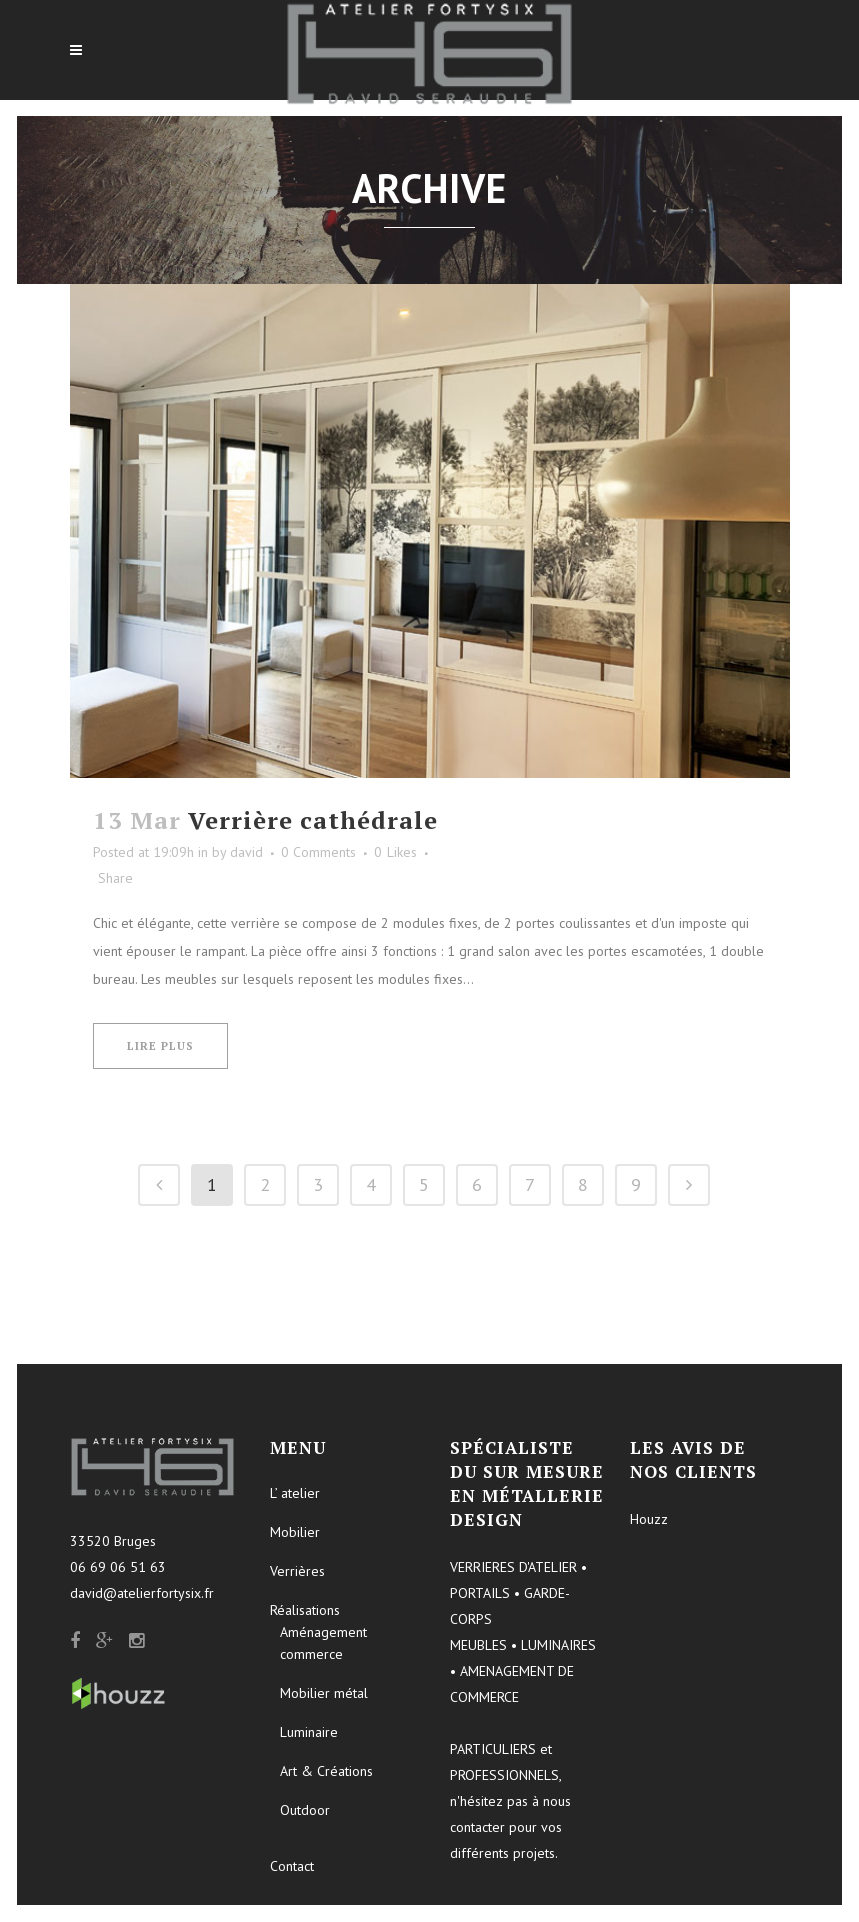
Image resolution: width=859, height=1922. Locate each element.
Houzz (649, 1519)
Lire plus (160, 1046)
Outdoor (305, 1810)
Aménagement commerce (323, 1643)
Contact (292, 1866)
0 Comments (318, 852)
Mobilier (295, 1532)
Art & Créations (326, 1771)
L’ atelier (295, 1493)
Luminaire (309, 1732)
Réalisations (305, 1610)
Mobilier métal (324, 1693)
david (246, 852)
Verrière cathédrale (313, 820)
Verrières (297, 1571)
